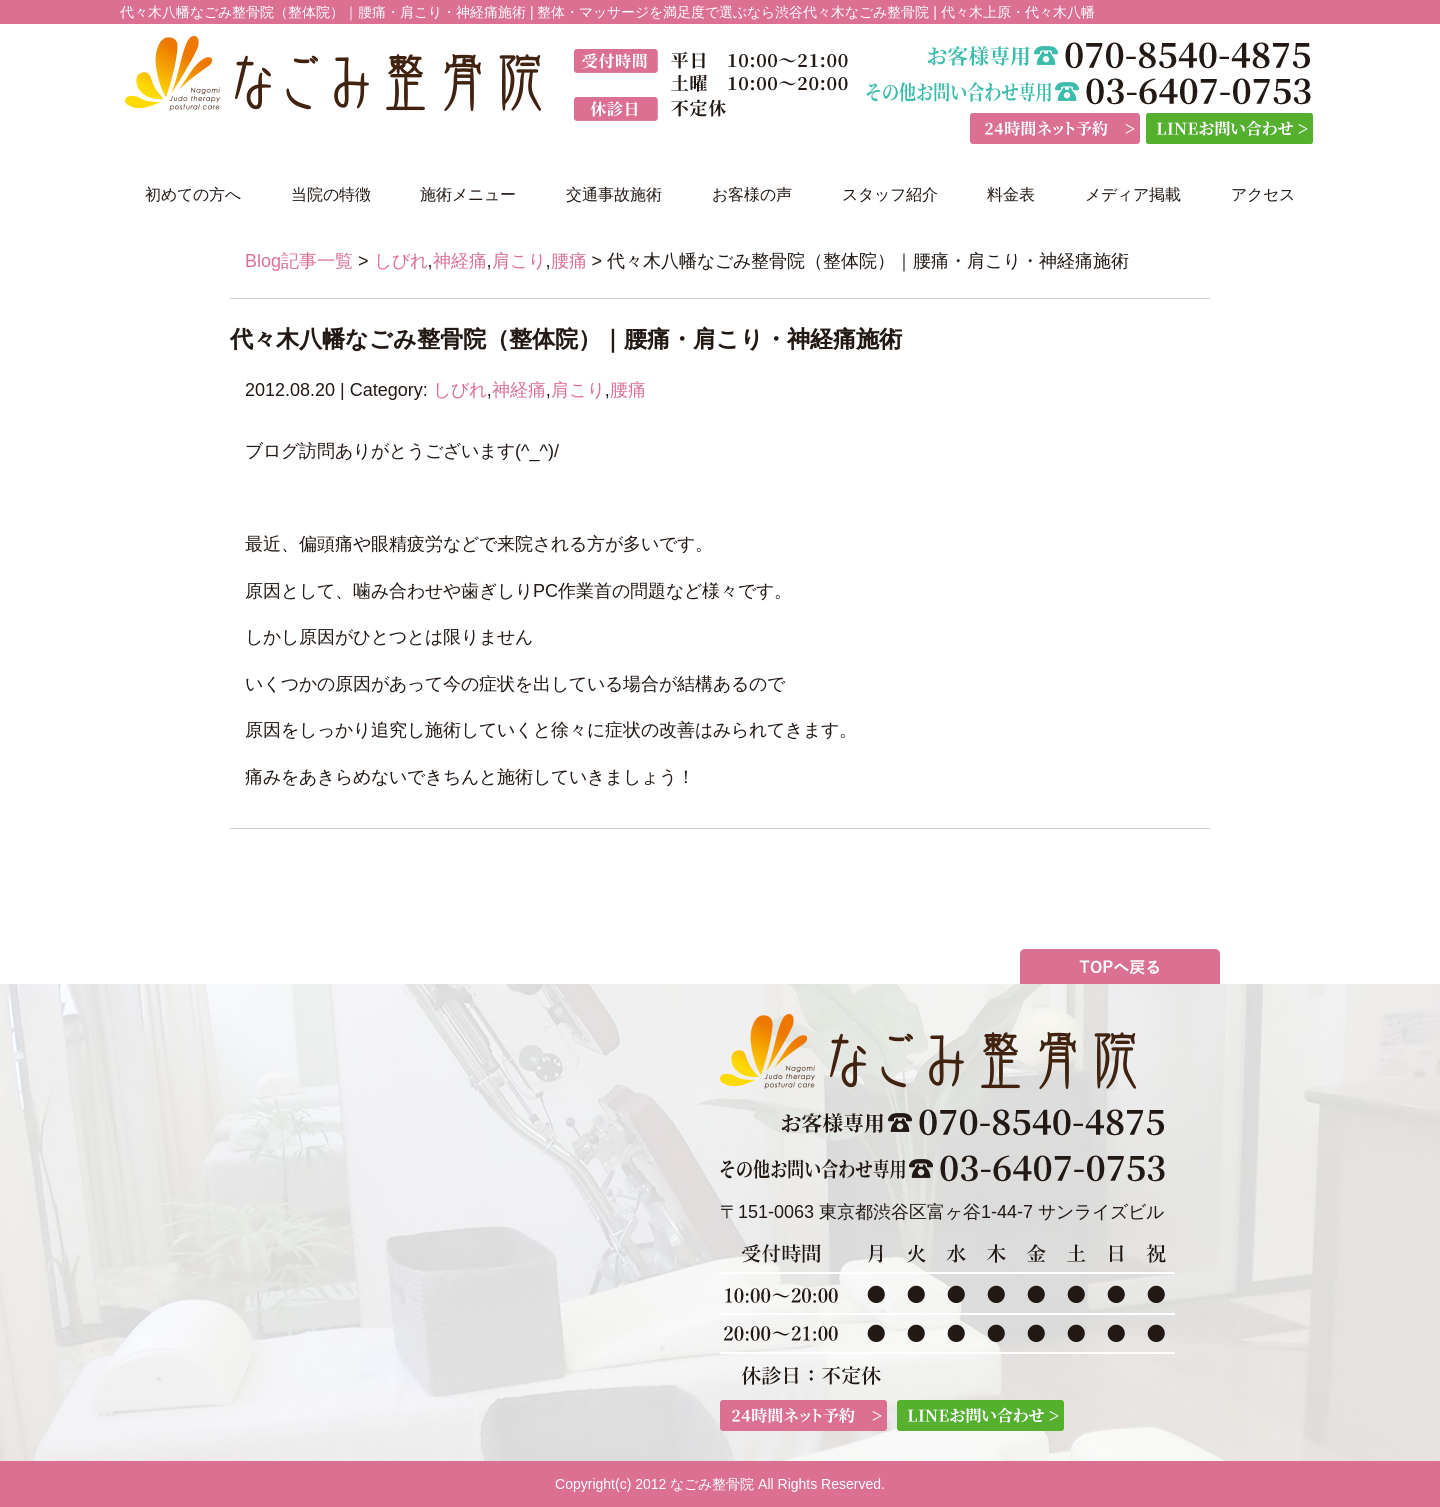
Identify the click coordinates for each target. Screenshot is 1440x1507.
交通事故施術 (614, 194)
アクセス (1263, 194)
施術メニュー (468, 194)
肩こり (519, 261)
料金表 (1011, 194)
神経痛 (460, 261)
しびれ (401, 261)
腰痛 (569, 261)
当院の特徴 (331, 194)
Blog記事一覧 (299, 261)
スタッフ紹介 (890, 194)
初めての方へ (193, 194)
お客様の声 (752, 194)
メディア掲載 (1133, 194)
